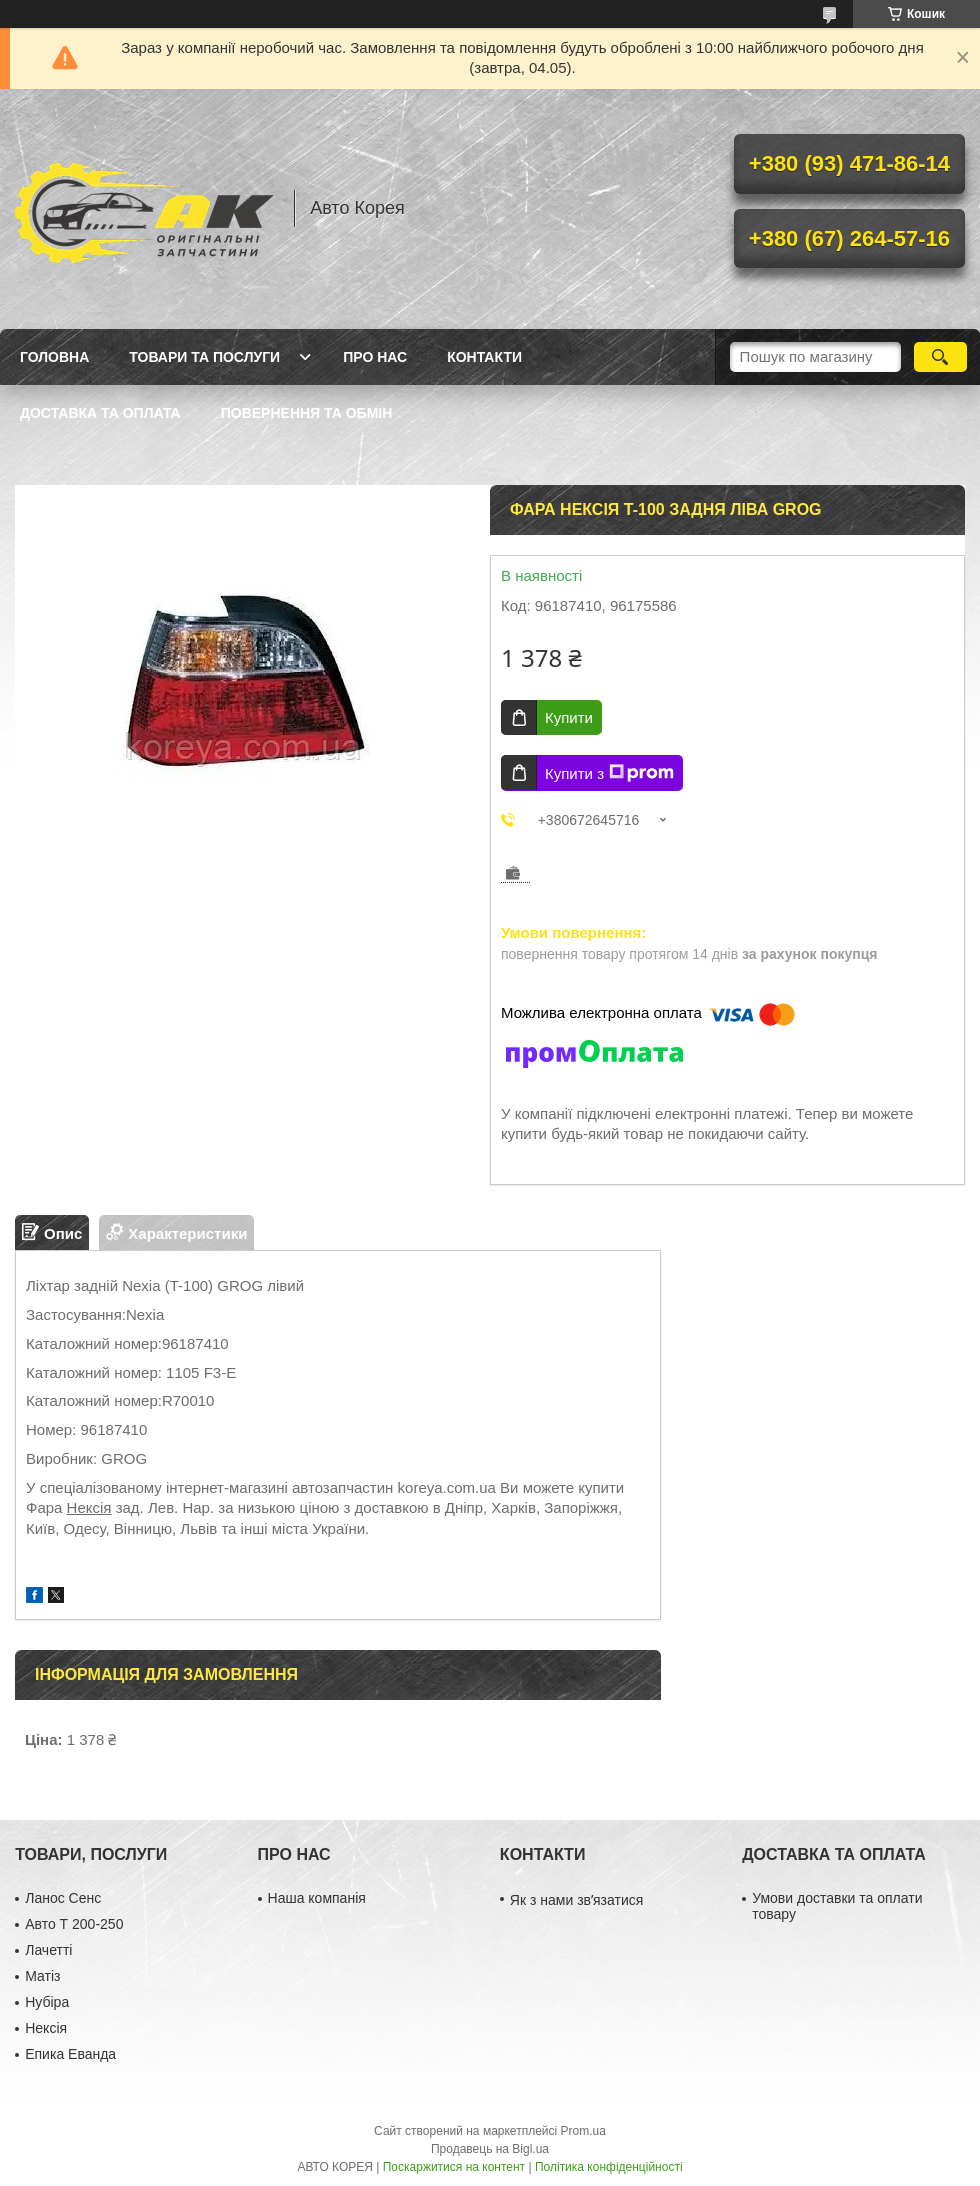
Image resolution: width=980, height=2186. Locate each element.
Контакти (484, 357)
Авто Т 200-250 (74, 1924)
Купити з (609, 773)
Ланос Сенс (63, 1898)
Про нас (375, 357)
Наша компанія (317, 1898)
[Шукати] (940, 357)
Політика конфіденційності (609, 2167)
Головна (54, 357)
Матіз (42, 1976)
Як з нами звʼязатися (576, 1900)
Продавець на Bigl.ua (490, 2149)
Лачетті (48, 1950)
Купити (569, 717)
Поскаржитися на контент (454, 2167)
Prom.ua (583, 2131)
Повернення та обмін (307, 413)
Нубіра (47, 2002)
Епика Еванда (70, 2054)
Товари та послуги (204, 357)
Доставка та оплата (100, 413)
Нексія (89, 1507)
